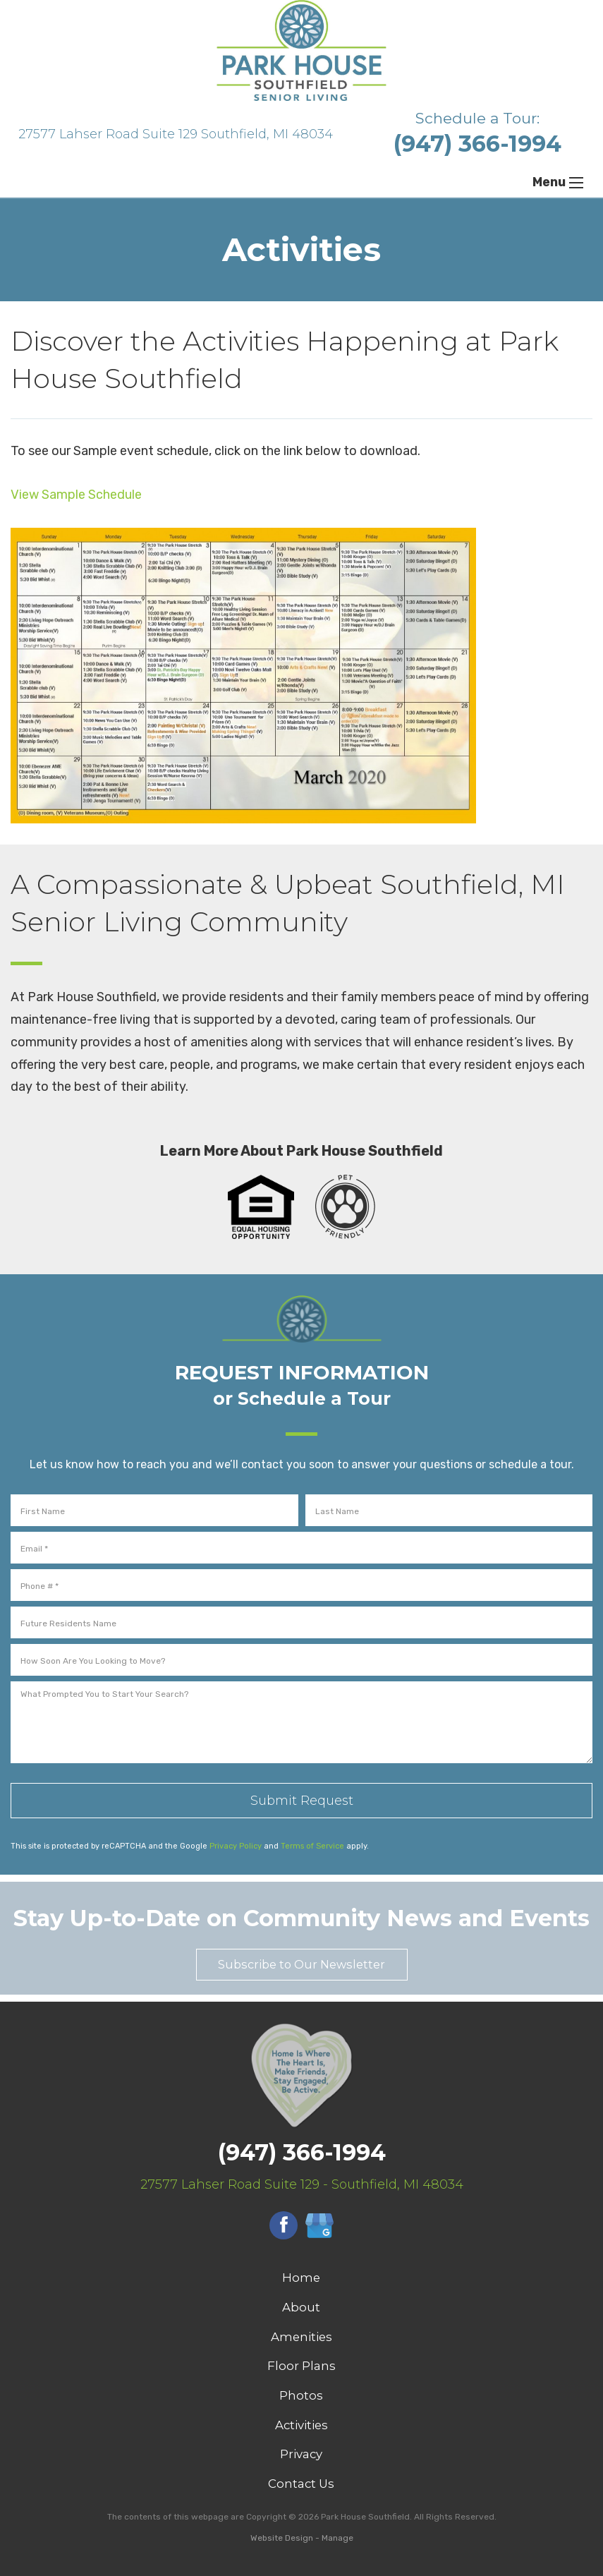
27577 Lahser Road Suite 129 (175, 134)
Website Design (281, 2538)
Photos (301, 2395)
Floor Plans (301, 2366)
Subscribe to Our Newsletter (301, 1964)
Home (301, 2277)
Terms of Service (312, 1846)
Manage (337, 2538)
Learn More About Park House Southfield (301, 1150)
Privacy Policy (235, 1846)
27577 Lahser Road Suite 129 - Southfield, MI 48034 (301, 2184)
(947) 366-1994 (477, 143)
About (301, 2307)
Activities (301, 2425)
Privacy (301, 2454)
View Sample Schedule (76, 494)
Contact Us (301, 2484)
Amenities (301, 2337)
